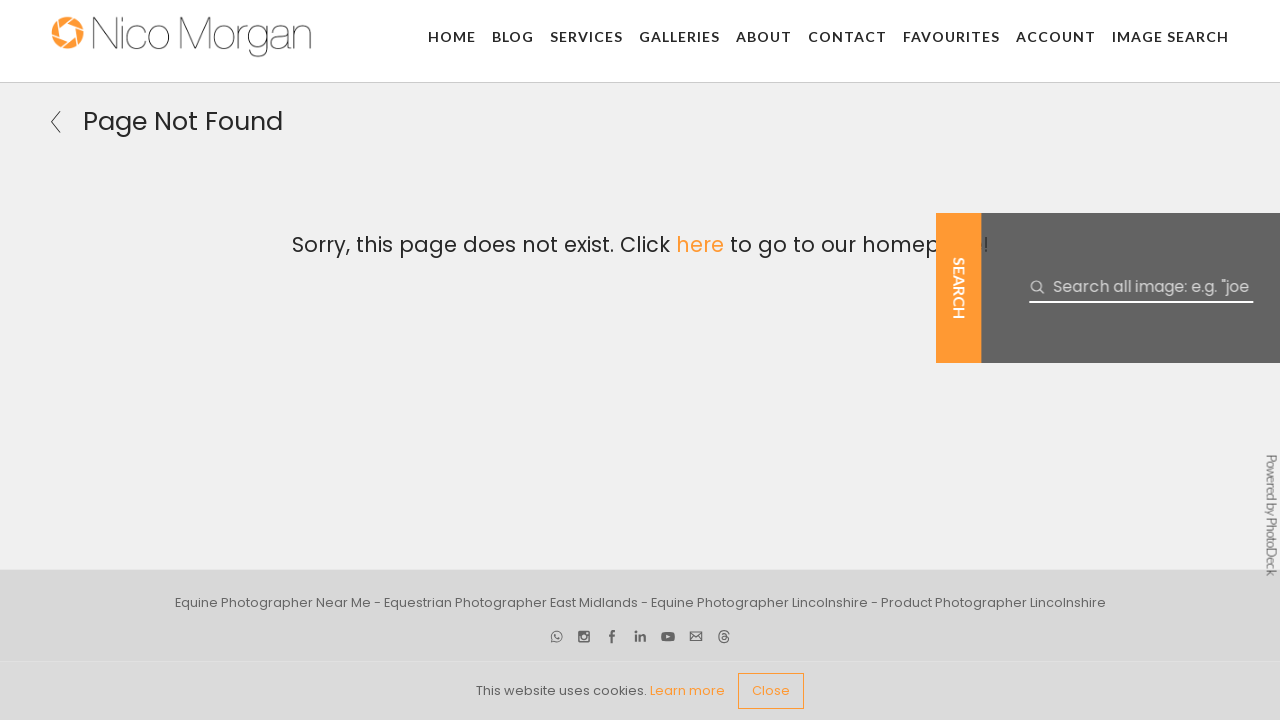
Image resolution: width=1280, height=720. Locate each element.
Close (771, 690)
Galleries (679, 36)
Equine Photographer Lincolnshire (759, 602)
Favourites (951, 36)
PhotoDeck (1272, 547)
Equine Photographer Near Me (273, 602)
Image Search (1170, 36)
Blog (513, 36)
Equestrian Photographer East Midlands (511, 602)
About (764, 36)
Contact (847, 36)
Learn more (687, 690)
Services (586, 36)
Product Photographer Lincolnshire (993, 602)
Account (1056, 36)
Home (452, 36)
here (700, 244)
